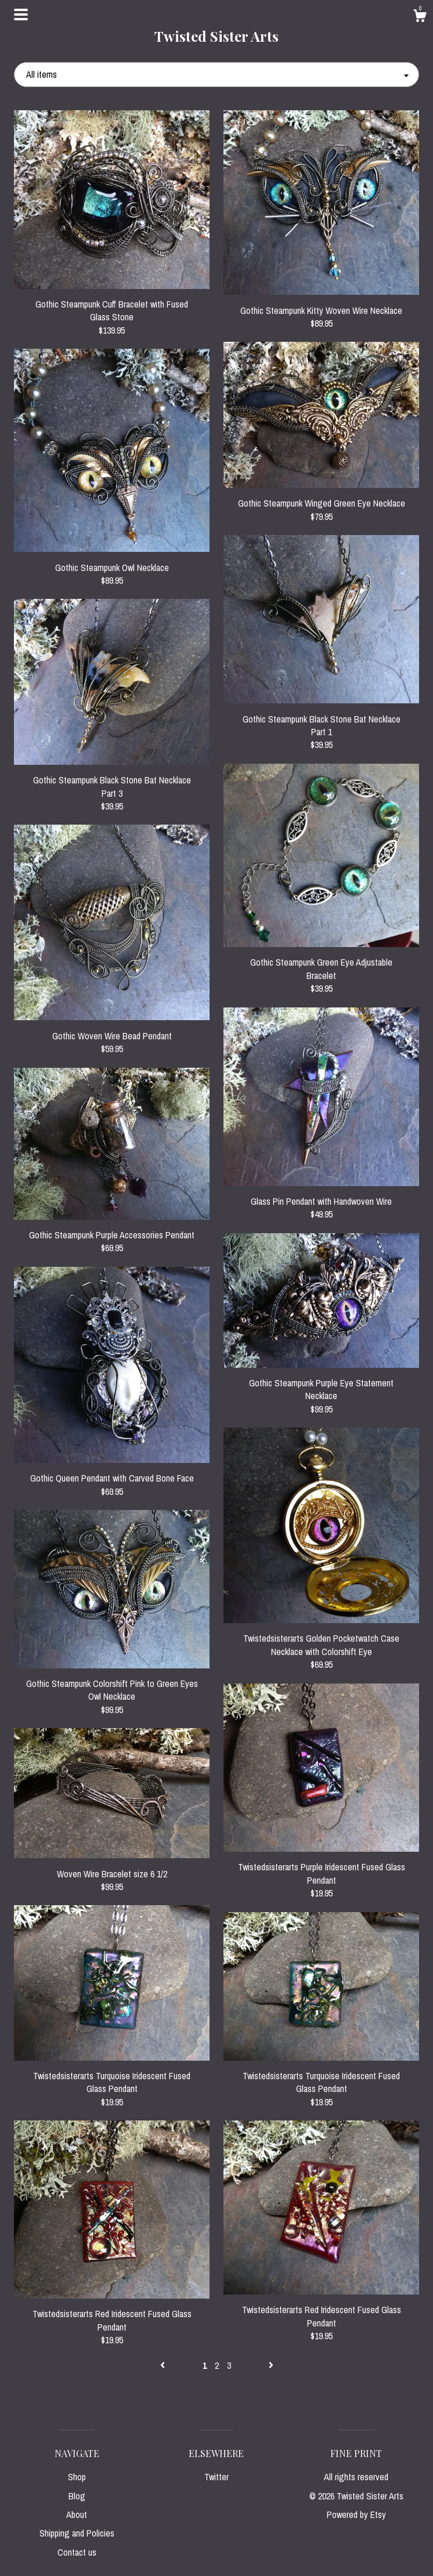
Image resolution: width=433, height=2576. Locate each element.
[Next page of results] (271, 2365)
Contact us (76, 2552)
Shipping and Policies (76, 2533)
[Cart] (419, 17)
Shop (77, 2476)
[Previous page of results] (164, 2365)
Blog (76, 2496)
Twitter (216, 2476)
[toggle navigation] (21, 14)
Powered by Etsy (356, 2514)
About (76, 2514)
